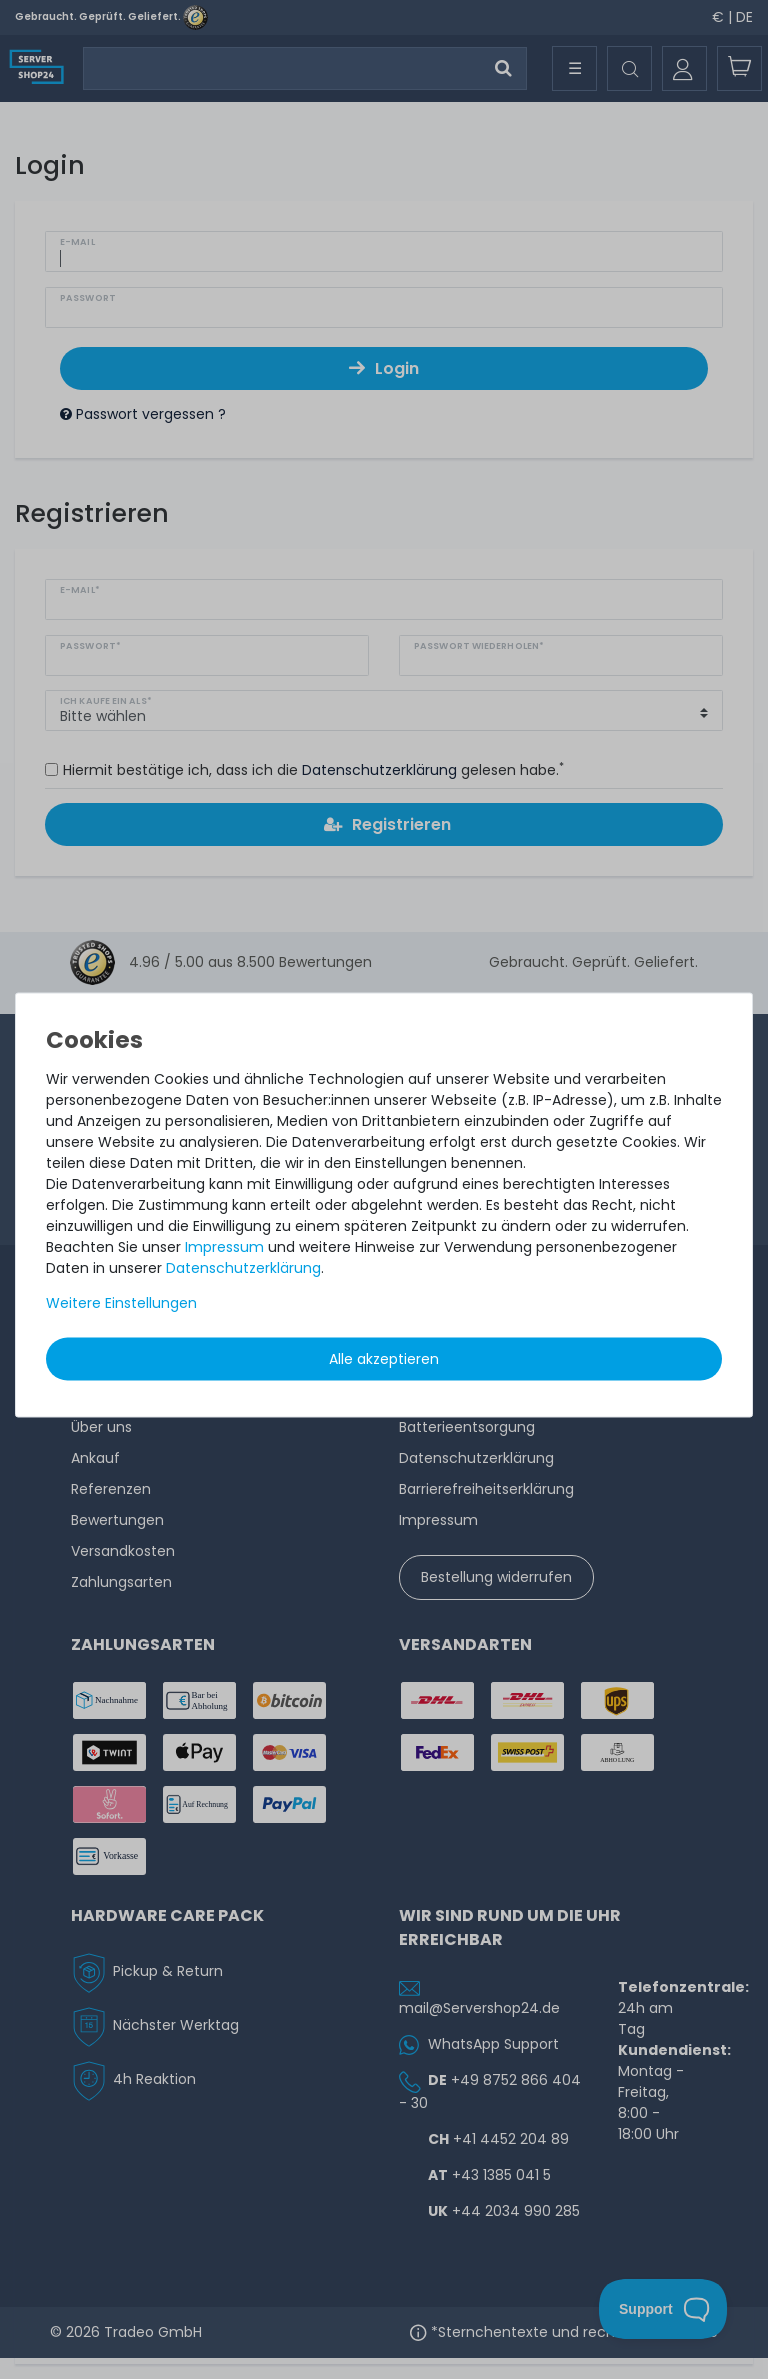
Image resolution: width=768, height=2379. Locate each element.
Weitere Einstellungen (121, 1302)
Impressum (224, 1246)
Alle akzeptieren (384, 1358)
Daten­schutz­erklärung (243, 1267)
